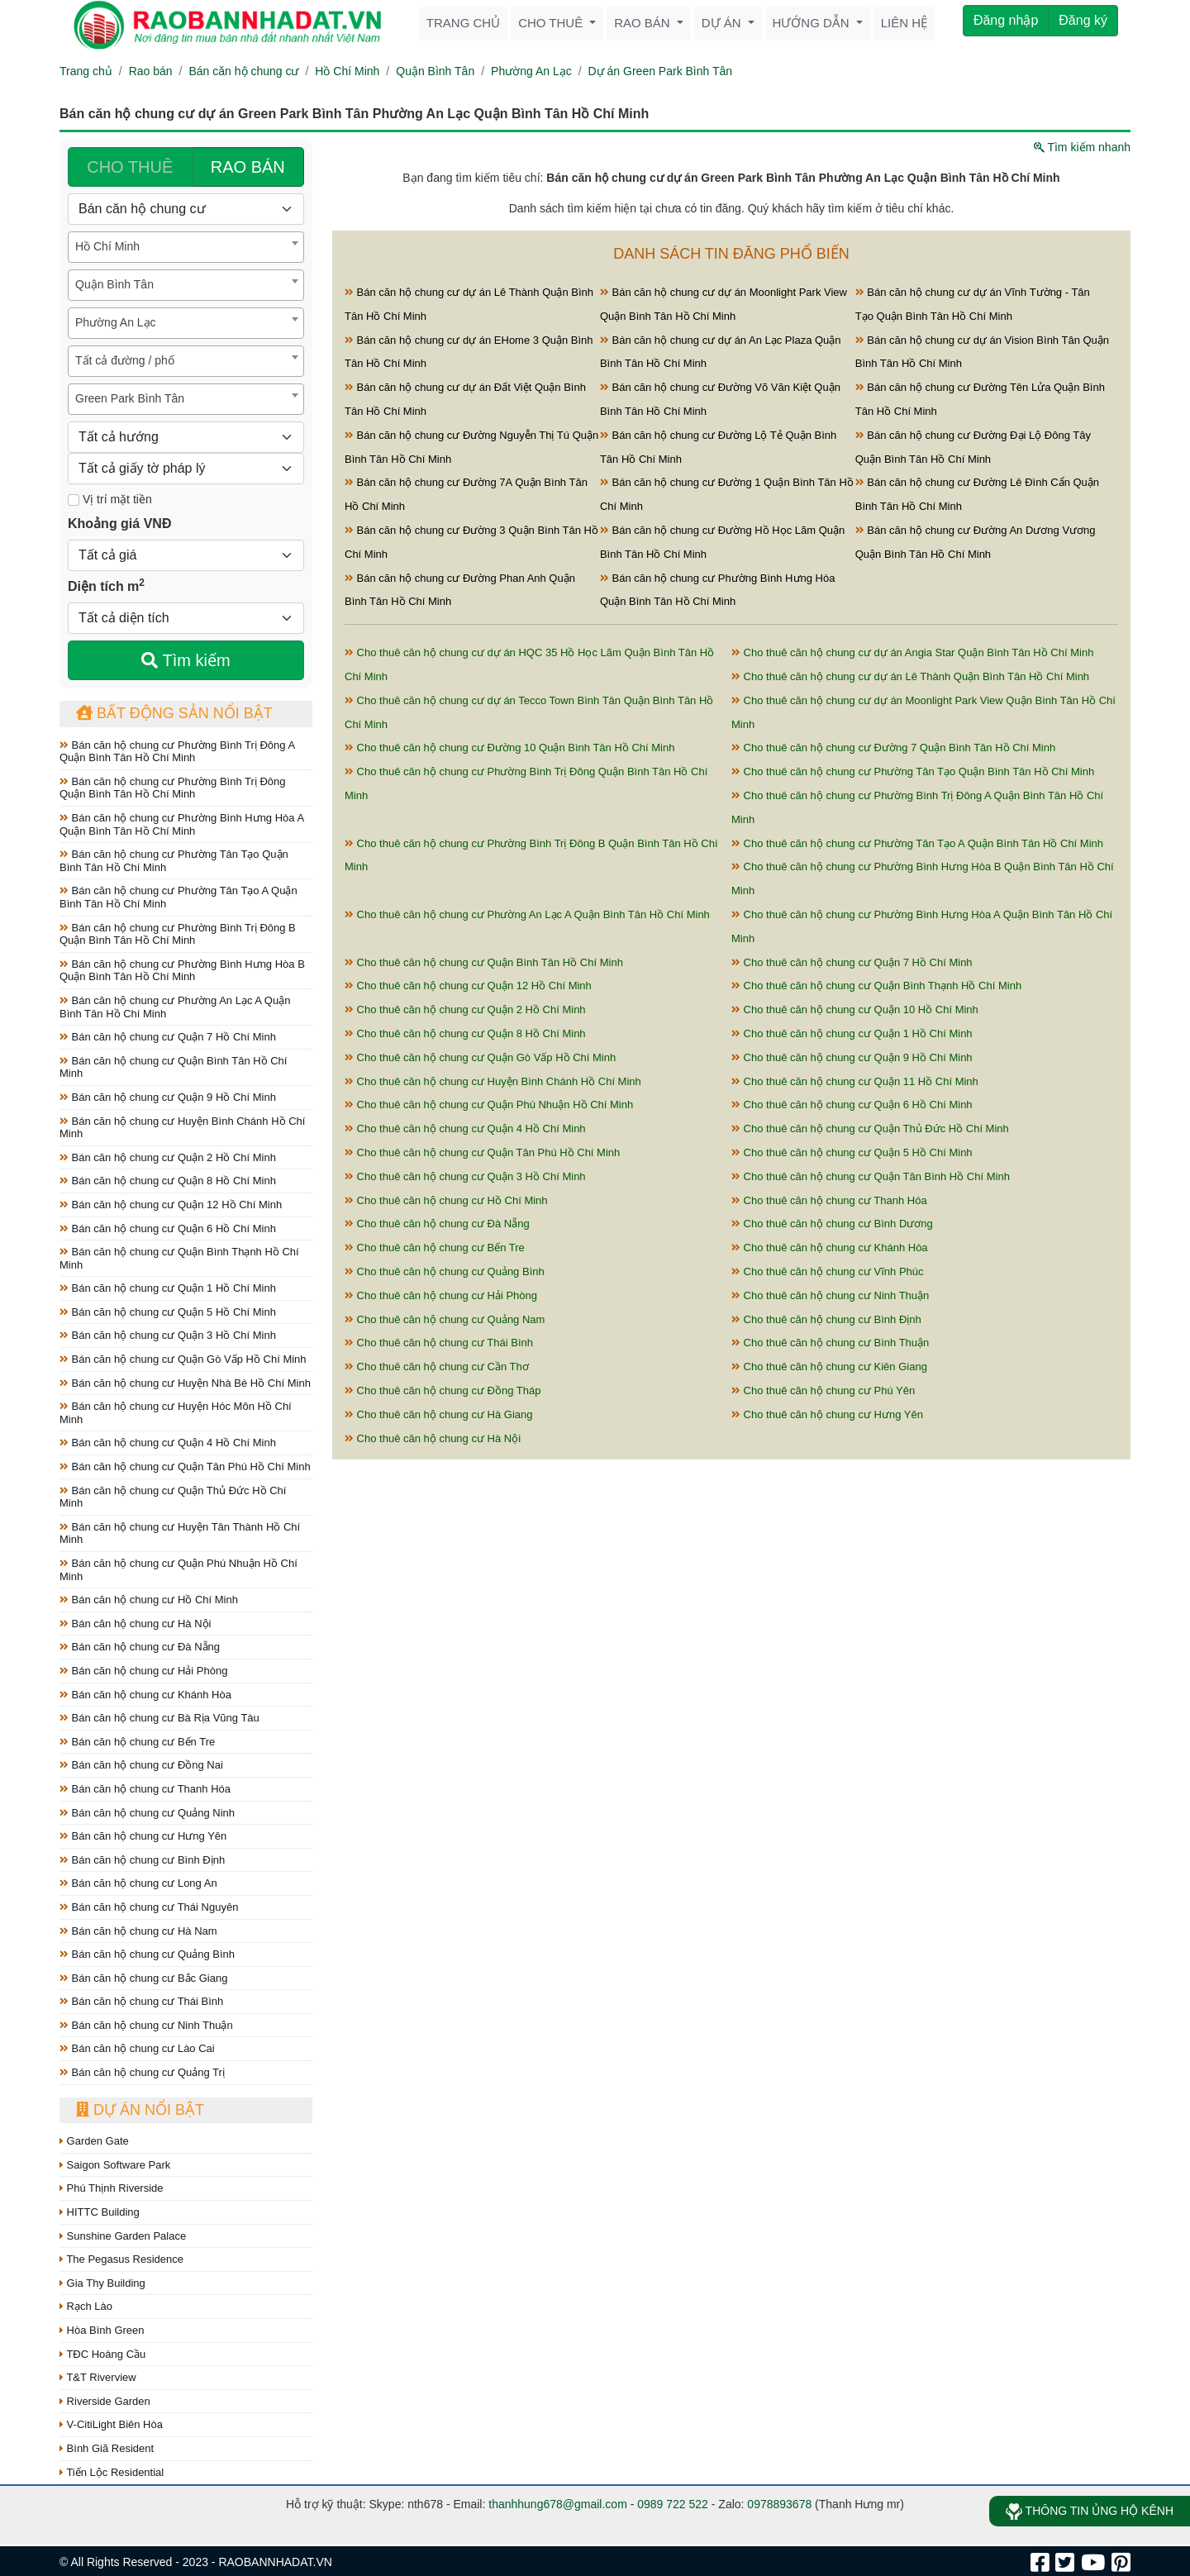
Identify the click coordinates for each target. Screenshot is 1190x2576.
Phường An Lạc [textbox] (115, 322)
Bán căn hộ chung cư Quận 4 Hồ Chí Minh (168, 1442)
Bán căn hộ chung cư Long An (138, 1883)
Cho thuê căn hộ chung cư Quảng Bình (445, 1271)
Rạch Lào (86, 2306)
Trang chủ (463, 23)
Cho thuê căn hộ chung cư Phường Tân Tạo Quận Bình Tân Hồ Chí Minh (912, 771)
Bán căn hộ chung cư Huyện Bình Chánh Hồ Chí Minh (182, 1127)
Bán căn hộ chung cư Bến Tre (137, 1742)
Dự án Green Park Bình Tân (660, 71)
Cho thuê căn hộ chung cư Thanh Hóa (829, 1200)
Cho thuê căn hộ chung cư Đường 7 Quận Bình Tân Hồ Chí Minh (893, 747)
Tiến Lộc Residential (112, 2472)
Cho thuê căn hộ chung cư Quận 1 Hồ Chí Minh (852, 1033)
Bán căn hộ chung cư (243, 71)
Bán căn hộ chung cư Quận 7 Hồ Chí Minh (168, 1037)
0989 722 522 (672, 2504)
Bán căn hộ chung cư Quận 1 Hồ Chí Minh (168, 1288)
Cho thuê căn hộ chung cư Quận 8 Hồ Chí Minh (465, 1033)
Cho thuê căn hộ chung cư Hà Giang (438, 1414)
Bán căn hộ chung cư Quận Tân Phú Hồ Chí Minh (185, 1466)
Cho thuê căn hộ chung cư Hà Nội (433, 1438)
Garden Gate (94, 2141)
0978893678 (779, 2504)
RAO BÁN (248, 167)
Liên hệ (904, 23)
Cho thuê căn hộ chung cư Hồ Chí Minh (446, 1200)
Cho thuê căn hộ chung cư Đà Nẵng (437, 1223)
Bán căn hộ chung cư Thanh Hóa (145, 1789)
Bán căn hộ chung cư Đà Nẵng (140, 1646)
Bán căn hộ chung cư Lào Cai (137, 2048)
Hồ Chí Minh (347, 71)
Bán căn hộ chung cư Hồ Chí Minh (149, 1599)
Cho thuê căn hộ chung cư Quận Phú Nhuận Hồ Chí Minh (489, 1104)
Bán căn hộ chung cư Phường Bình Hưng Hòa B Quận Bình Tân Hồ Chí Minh (182, 970)
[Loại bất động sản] (186, 209)
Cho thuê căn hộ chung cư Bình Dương (832, 1223)
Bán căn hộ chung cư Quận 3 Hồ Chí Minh (168, 1335)
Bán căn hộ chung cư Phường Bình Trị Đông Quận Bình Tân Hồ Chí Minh (172, 788)
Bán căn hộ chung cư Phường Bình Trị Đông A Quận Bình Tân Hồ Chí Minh (177, 751)
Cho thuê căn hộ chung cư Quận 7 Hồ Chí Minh (852, 962)
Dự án (723, 23)
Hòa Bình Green (102, 2330)
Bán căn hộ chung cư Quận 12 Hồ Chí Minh (171, 1204)
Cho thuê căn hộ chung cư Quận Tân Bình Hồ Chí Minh (870, 1176)
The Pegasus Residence (121, 2259)
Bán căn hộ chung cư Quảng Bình (147, 1954)
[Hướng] (186, 437)
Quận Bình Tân (435, 71)
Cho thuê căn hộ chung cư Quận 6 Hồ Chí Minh (852, 1104)
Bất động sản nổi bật (174, 713)
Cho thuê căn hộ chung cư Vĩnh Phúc (827, 1271)
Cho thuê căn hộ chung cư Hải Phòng (441, 1295)
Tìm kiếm (185, 660)
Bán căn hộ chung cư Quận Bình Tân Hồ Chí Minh (173, 1067)
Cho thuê (552, 23)
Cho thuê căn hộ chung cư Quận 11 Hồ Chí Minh (854, 1081)
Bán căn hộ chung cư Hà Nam (138, 1931)
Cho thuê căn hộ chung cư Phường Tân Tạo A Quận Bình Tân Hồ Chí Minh (917, 843)
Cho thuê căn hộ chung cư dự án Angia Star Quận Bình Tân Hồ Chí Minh (912, 652)
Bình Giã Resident (107, 2448)
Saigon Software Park (115, 2165)
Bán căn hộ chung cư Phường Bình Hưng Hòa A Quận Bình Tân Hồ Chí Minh (181, 824)
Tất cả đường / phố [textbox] (124, 360)
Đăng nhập (1005, 20)
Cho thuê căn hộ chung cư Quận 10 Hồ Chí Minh (854, 1009)
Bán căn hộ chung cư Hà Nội (135, 1623)
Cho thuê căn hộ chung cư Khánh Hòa (829, 1247)
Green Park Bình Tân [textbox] (129, 398)
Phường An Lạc (531, 71)
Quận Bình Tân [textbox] (114, 284)
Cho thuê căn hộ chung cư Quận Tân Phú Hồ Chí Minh (482, 1152)
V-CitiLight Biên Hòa (111, 2424)
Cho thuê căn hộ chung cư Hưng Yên (827, 1414)
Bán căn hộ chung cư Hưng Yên (143, 1836)
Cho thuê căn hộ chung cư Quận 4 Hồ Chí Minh (465, 1128)
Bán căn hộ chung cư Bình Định (142, 1860)
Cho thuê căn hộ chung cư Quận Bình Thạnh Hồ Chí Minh (876, 985)
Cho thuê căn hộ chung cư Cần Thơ (437, 1366)
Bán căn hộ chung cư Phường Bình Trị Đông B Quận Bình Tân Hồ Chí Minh (178, 934)
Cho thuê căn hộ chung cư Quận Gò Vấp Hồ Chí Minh (480, 1057)
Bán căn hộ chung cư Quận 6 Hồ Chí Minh (168, 1228)
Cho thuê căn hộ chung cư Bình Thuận (830, 1342)
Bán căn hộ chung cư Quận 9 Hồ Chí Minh (168, 1097)
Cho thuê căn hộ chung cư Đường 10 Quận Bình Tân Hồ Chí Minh (509, 747)
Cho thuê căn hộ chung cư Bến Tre (435, 1247)
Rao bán (644, 23)
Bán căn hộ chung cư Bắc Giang (143, 1978)
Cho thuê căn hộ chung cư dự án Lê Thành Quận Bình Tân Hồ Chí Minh (910, 676)
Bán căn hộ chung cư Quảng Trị (142, 2072)
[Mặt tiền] (73, 500)
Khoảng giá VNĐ (119, 524)
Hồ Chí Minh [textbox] (107, 246)
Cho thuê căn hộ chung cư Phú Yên (823, 1390)
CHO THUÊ (130, 167)
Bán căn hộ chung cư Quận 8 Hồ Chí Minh (168, 1180)
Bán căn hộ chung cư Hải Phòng (143, 1670)
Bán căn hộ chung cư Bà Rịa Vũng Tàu (159, 1718)
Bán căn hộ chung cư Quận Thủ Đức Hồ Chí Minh (173, 1497)
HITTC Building (100, 2212)
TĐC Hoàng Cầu (102, 2354)
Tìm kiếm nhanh (1082, 147)
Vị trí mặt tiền (110, 499)
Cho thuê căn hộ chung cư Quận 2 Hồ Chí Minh (465, 1009)
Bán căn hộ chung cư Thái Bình (141, 2001)
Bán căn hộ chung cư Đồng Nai (141, 1765)
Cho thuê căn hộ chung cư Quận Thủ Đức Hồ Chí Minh (870, 1128)
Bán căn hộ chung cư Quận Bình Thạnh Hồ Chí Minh (179, 1258)
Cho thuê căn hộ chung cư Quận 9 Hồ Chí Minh (852, 1057)
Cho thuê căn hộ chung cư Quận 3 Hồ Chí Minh (465, 1176)
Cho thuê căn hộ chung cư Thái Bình (439, 1342)
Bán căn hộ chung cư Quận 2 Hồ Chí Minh (168, 1157)
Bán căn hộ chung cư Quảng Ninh (147, 1813)
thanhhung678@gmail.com (557, 2504)
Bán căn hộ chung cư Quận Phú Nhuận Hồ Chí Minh (179, 1570)
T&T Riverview (98, 2377)
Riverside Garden (105, 2401)
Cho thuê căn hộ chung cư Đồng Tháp (442, 1390)
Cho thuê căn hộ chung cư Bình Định (826, 1319)
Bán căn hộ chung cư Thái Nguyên (149, 1907)
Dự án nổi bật (140, 2110)
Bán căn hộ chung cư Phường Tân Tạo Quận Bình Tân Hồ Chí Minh (174, 861)
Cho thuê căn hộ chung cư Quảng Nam (445, 1319)
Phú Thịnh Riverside (112, 2188)
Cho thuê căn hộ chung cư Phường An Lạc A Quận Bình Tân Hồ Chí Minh (527, 914)
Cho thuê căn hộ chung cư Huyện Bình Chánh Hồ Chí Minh (493, 1081)
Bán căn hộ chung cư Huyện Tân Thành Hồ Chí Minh (180, 1533)
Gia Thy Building (102, 2283)
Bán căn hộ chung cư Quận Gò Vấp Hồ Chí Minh (183, 1359)
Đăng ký (1083, 20)
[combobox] (186, 247)
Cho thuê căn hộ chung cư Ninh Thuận (830, 1295)
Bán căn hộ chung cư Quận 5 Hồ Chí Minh (168, 1312)
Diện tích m (106, 585)
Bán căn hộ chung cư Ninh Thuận (146, 2025)
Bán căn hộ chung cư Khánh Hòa (145, 1694)
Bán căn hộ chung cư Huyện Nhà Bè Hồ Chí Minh (185, 1383)
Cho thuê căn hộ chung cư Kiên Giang (829, 1366)
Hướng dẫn (813, 23)
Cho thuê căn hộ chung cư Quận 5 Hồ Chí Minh (852, 1152)
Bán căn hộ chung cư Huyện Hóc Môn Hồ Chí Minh (176, 1413)
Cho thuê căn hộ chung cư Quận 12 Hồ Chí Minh (468, 985)
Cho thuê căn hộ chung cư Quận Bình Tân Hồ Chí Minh (484, 962)
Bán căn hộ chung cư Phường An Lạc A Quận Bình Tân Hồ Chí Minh (175, 1007)
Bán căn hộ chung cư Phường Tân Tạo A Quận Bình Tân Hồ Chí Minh (179, 897)
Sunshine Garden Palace (123, 2236)
